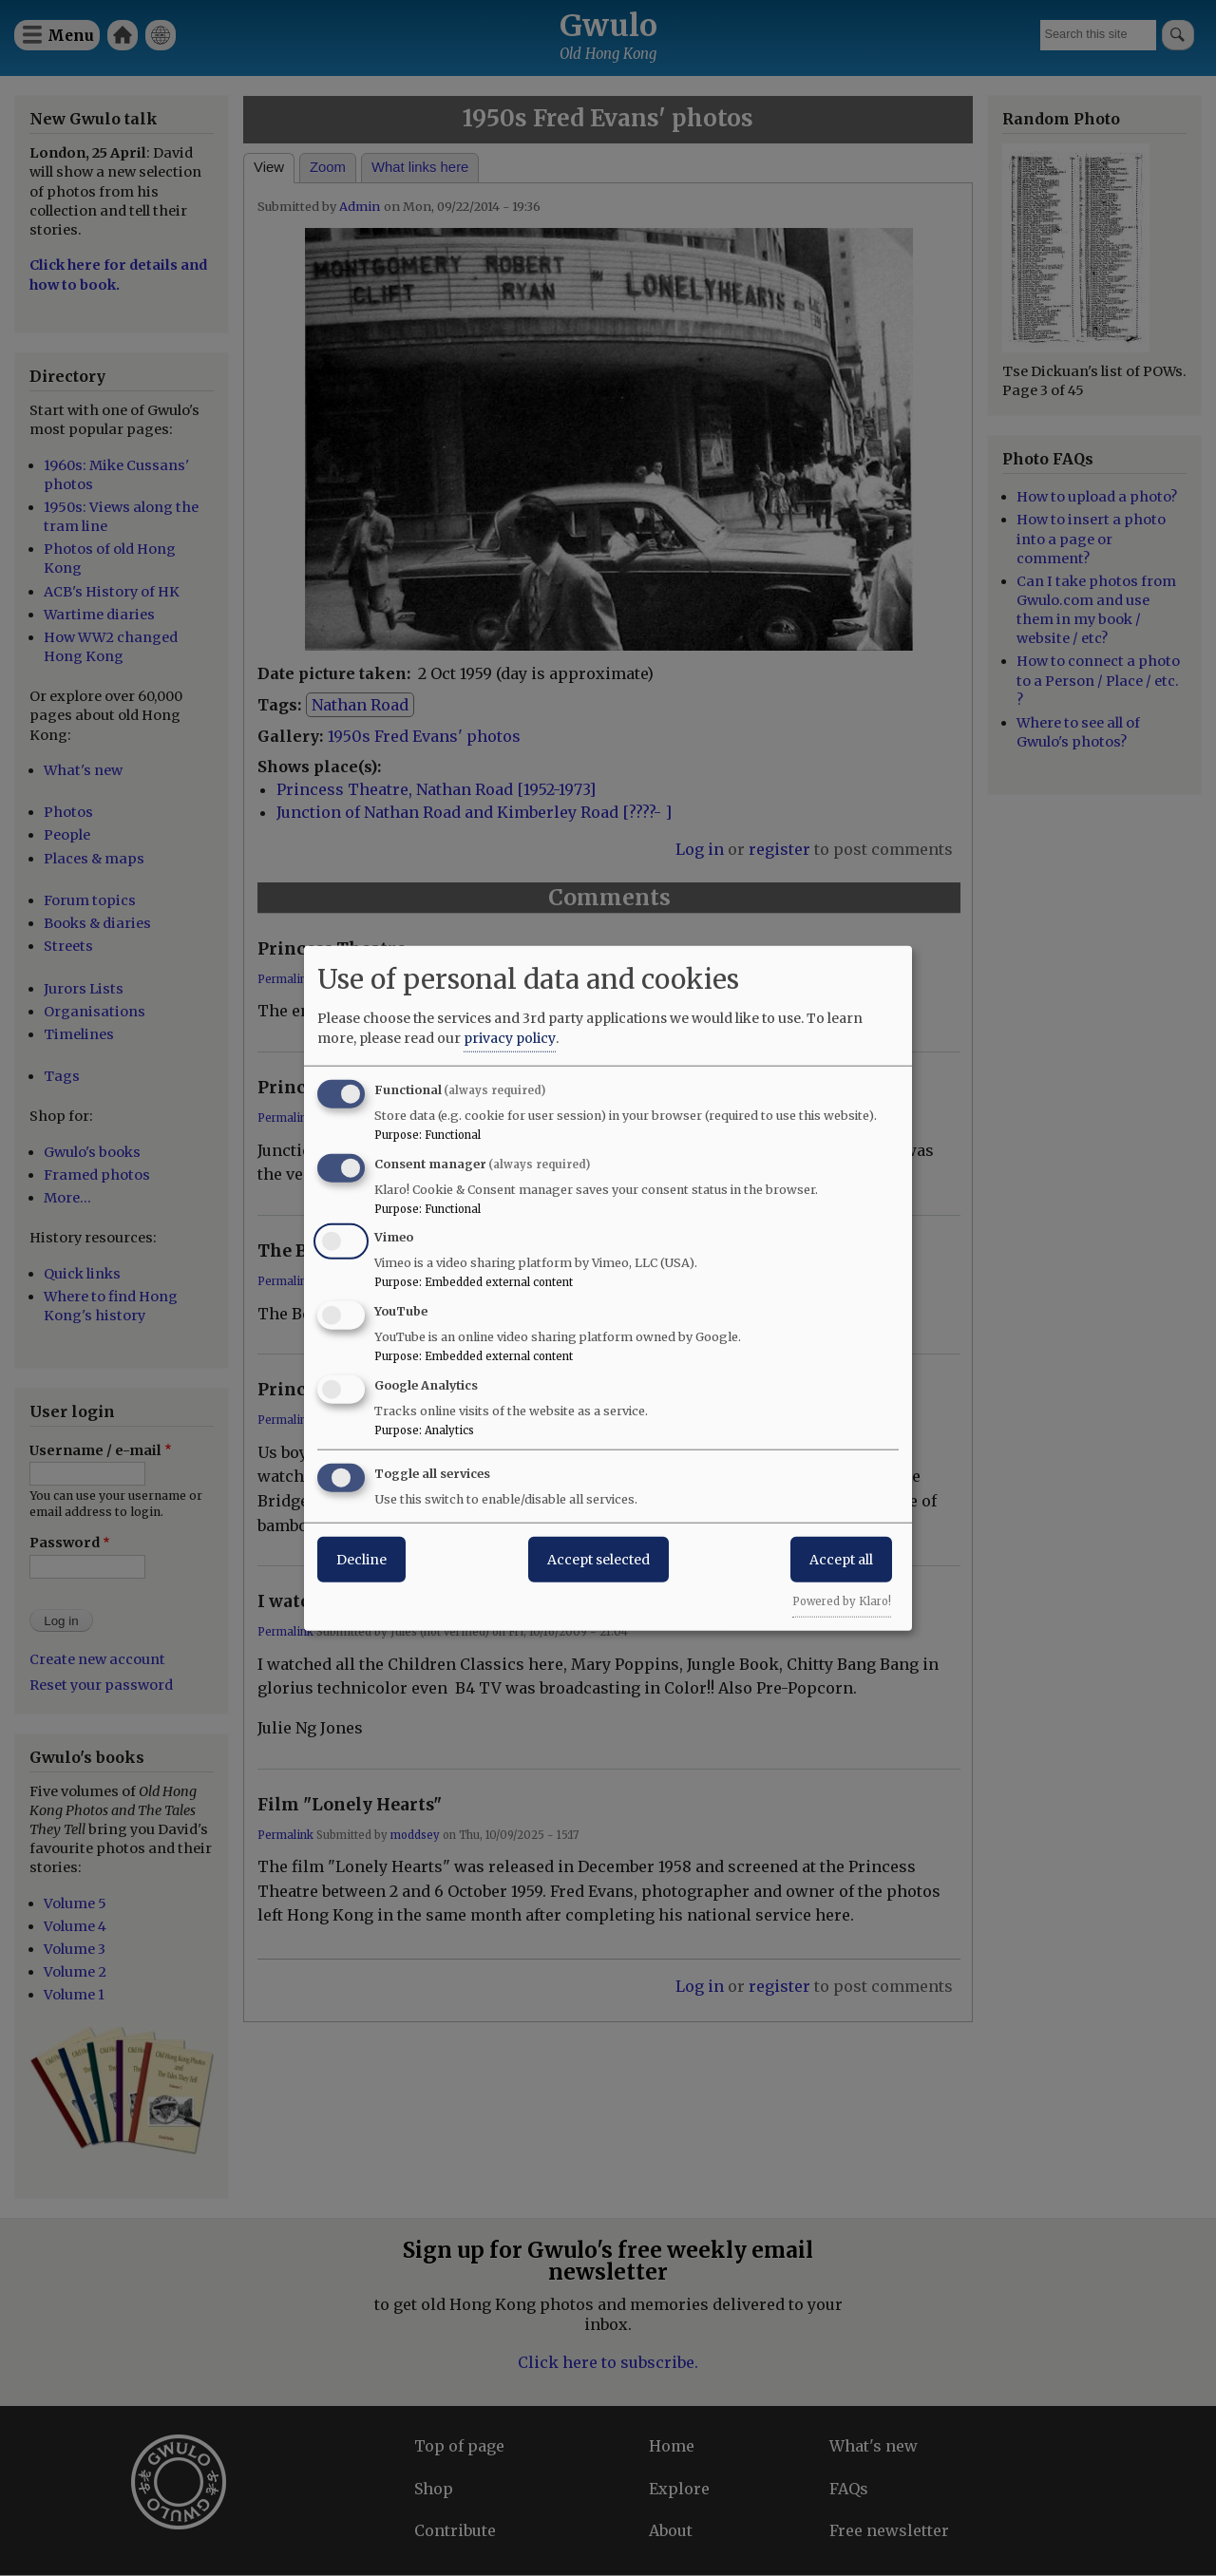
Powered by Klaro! (841, 1600)
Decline (361, 1558)
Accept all (841, 1558)
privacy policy (510, 1037)
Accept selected (598, 1558)
